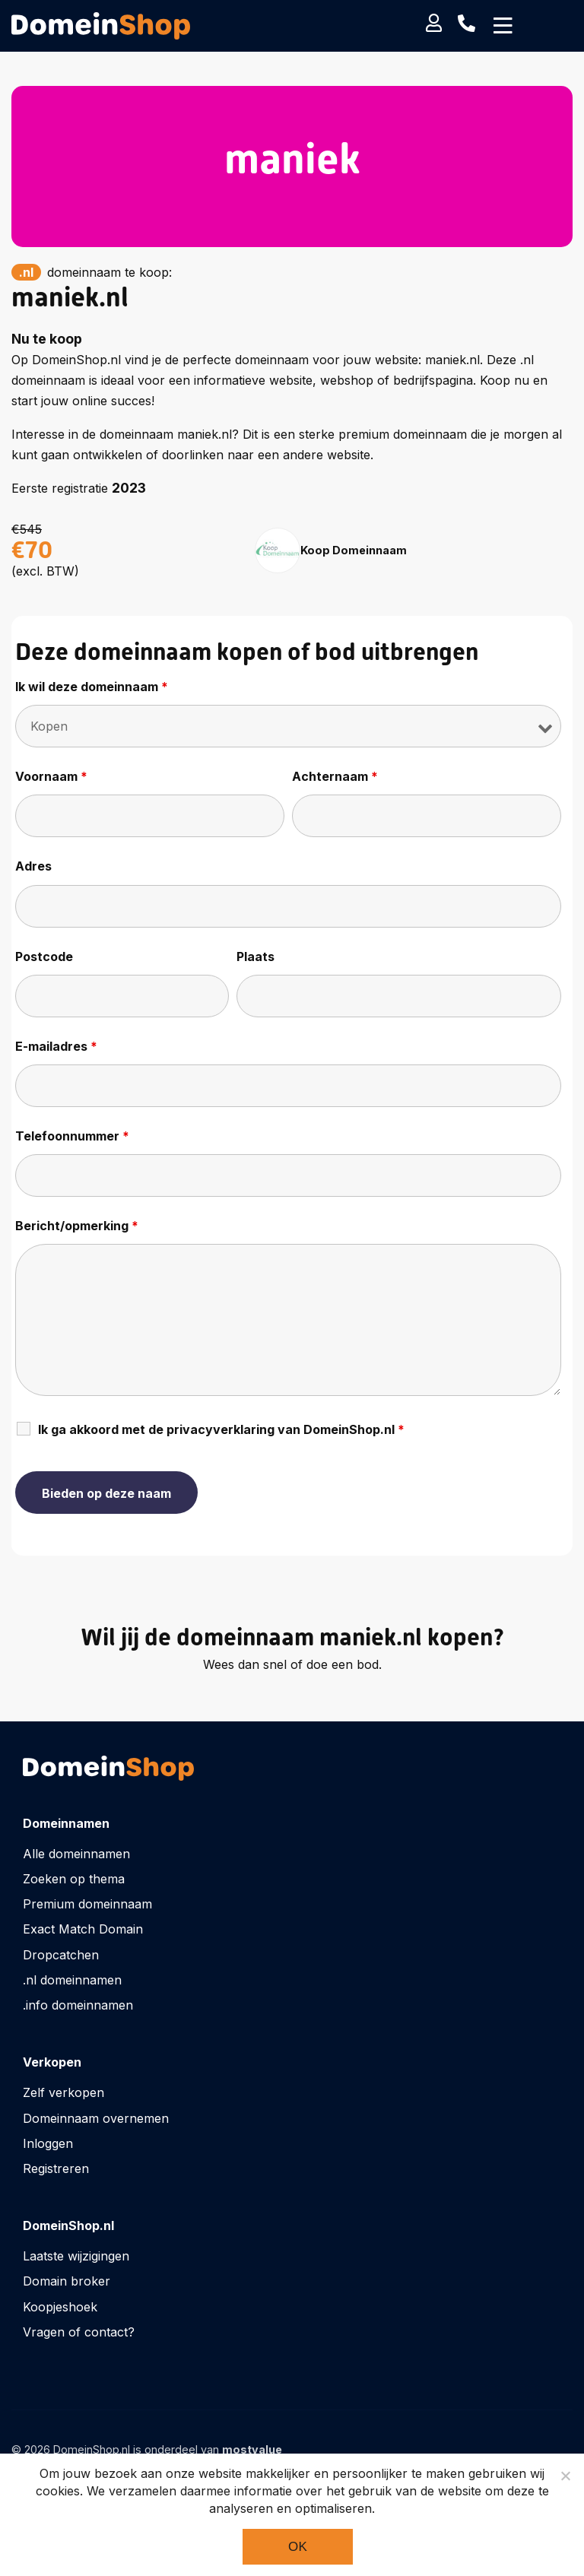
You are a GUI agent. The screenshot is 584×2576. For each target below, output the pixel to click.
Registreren (56, 2168)
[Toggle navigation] (503, 26)
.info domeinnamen (78, 2005)
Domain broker (66, 2281)
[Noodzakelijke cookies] (565, 2475)
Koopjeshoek (60, 2306)
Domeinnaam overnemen (96, 2118)
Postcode (44, 956)
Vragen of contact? (79, 2332)
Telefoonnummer (72, 1136)
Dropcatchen (61, 1954)
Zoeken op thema (74, 1878)
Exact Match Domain (83, 1929)
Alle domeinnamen (76, 1853)
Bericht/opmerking (76, 1225)
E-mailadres (56, 1046)
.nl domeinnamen (72, 1980)
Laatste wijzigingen (76, 2256)
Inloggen (48, 2143)
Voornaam (51, 776)
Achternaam (335, 776)
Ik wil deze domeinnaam (91, 686)
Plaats (255, 956)
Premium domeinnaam (87, 1903)
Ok (297, 2547)
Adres (33, 866)
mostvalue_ (254, 2449)
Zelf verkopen (63, 2092)
